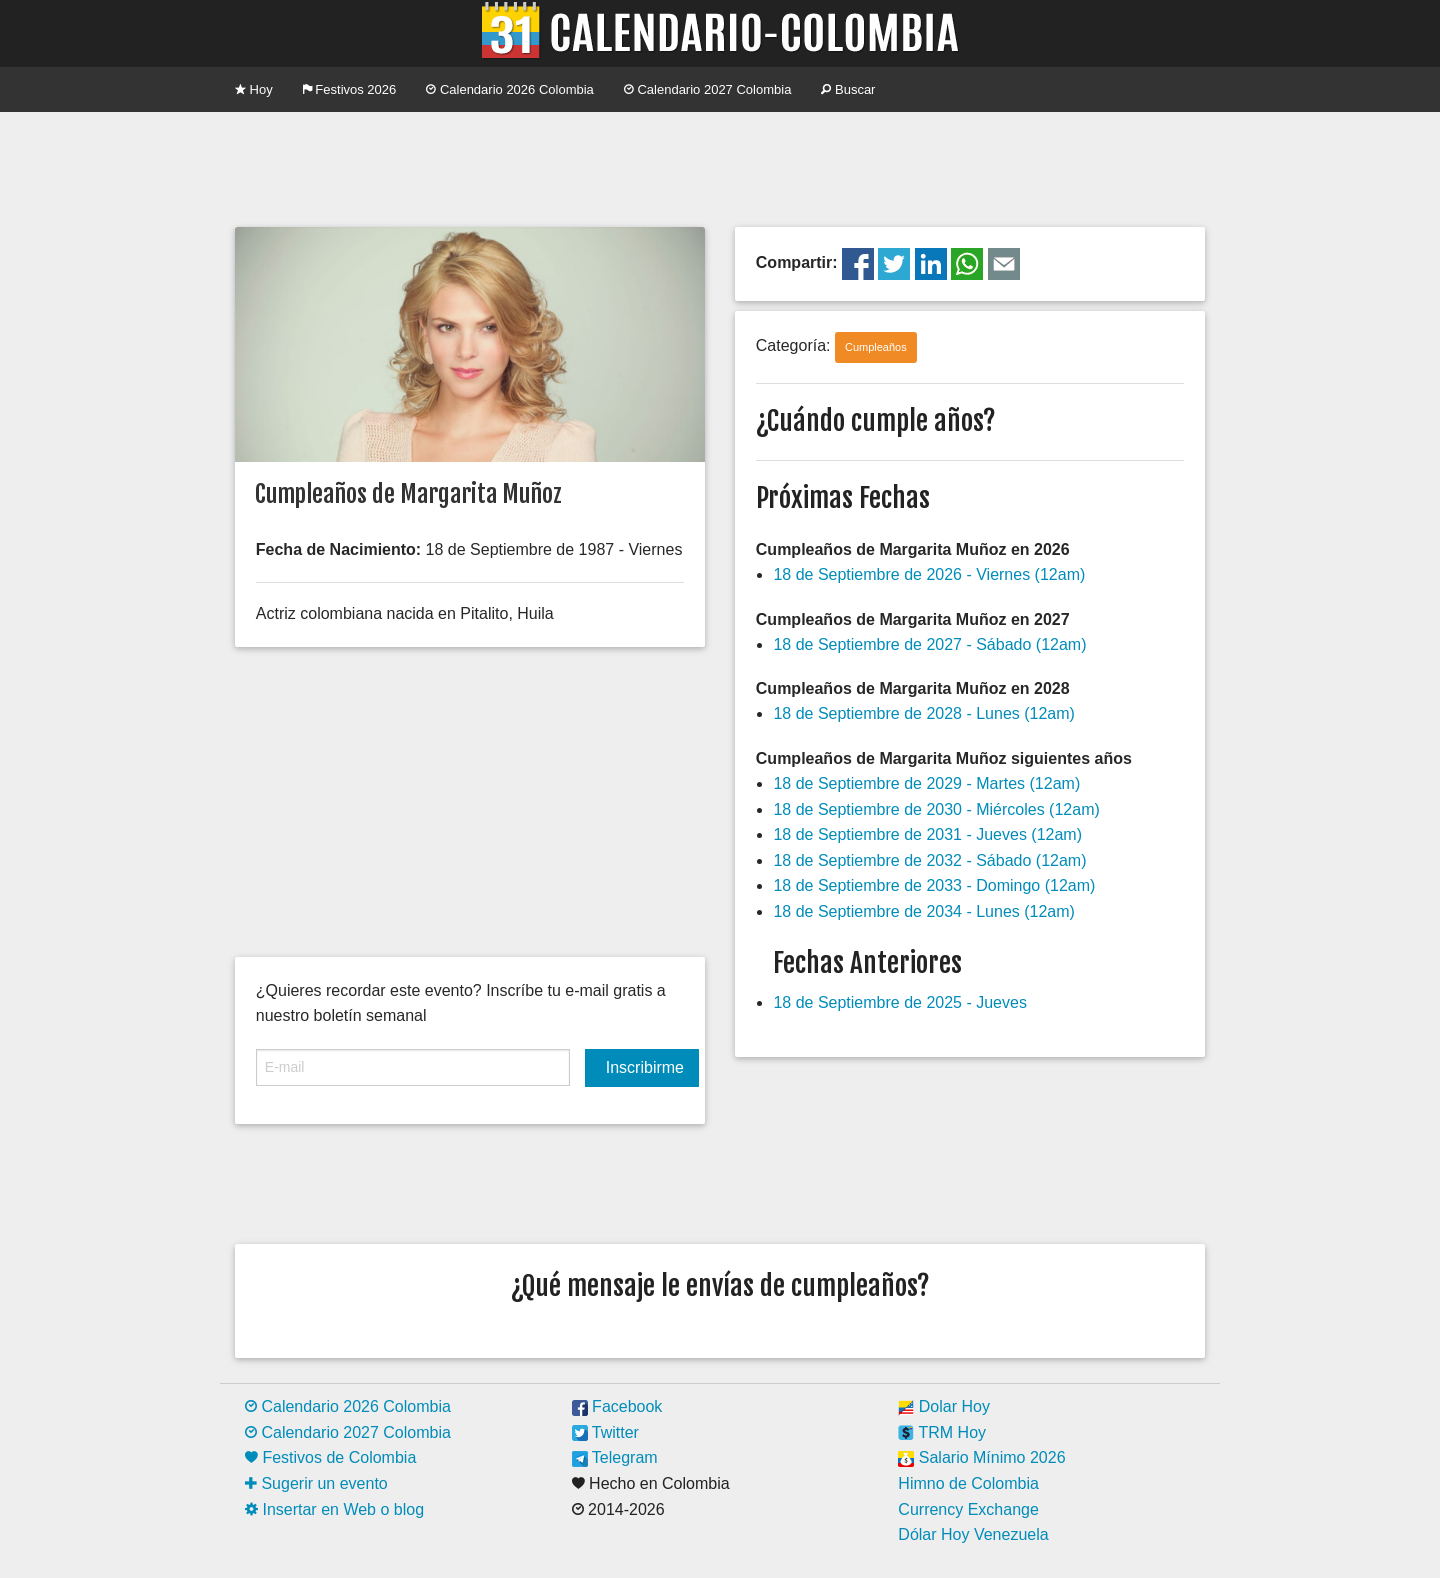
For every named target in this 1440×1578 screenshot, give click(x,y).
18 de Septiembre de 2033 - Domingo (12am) (934, 885)
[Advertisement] (720, 167)
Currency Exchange (968, 1509)
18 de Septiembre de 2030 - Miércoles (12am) (936, 809)
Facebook (617, 1406)
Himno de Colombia (968, 1483)
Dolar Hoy (944, 1406)
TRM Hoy (942, 1432)
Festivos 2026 (350, 89)
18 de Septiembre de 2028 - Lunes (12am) (924, 713)
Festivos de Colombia (330, 1457)
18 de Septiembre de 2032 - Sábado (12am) (929, 860)
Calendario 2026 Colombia (510, 89)
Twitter (605, 1432)
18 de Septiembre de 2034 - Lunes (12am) (924, 911)
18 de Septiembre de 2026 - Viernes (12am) (929, 574)
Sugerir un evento (316, 1483)
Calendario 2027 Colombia (708, 89)
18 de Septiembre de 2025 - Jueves (900, 1002)
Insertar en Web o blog (334, 1509)
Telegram (615, 1457)
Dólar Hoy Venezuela (973, 1534)
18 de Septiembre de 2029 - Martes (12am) (926, 783)
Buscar (848, 89)
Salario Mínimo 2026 (981, 1457)
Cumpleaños (876, 347)
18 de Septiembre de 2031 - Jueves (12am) (927, 834)
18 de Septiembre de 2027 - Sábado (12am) (929, 644)
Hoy (254, 89)
